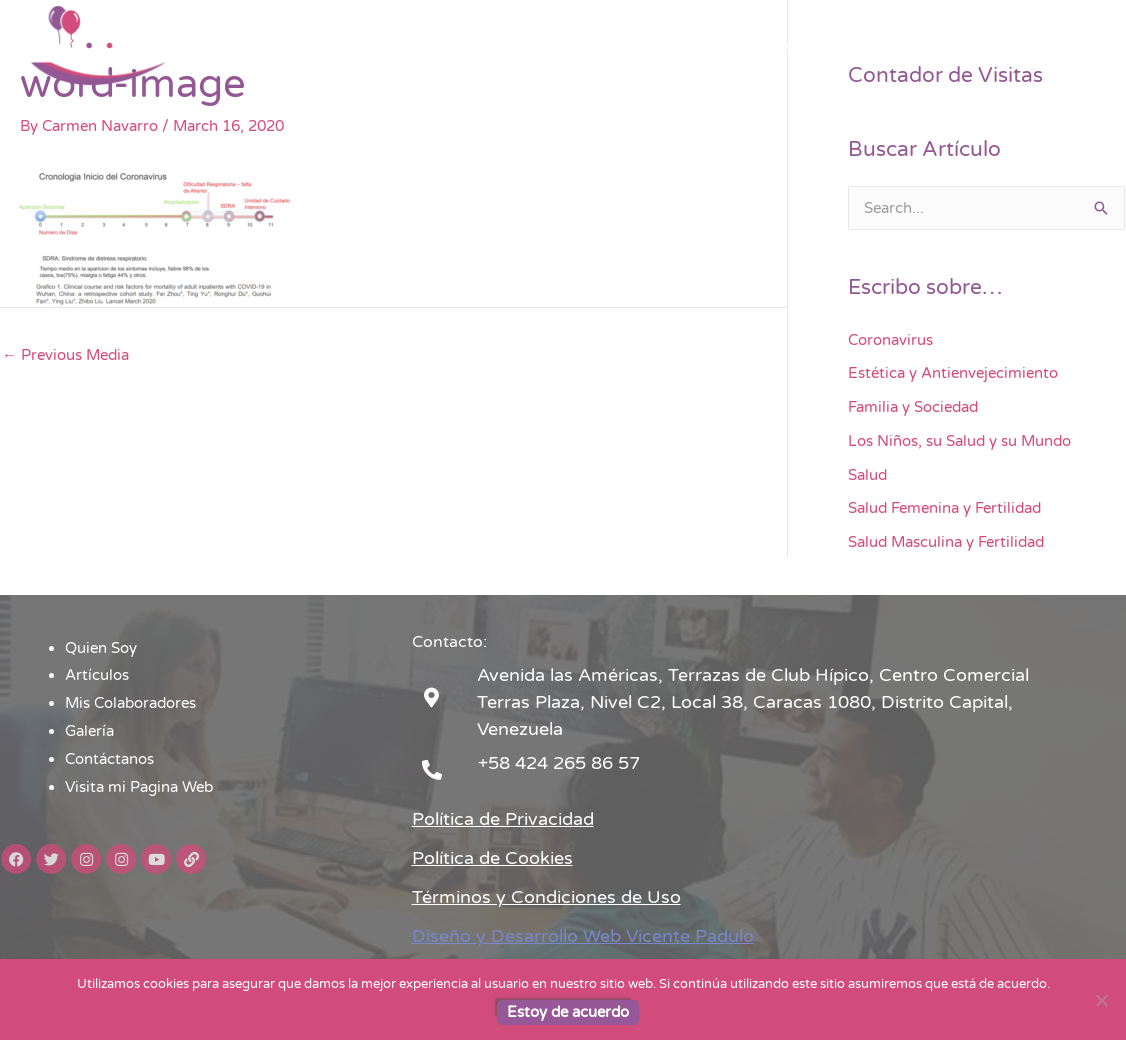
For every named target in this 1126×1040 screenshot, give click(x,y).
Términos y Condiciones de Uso (546, 897)
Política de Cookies (492, 858)
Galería (769, 45)
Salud (867, 475)
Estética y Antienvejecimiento (953, 373)
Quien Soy (424, 45)
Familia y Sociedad (913, 407)
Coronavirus (890, 340)
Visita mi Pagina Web (1017, 45)
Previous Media (65, 355)
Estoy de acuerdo (568, 1012)
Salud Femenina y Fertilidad (944, 508)
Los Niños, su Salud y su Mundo (959, 441)
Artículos (522, 45)
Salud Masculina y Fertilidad (946, 542)
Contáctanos (868, 45)
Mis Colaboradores (649, 45)
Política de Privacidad (503, 819)
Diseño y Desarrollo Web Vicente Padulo (583, 936)
